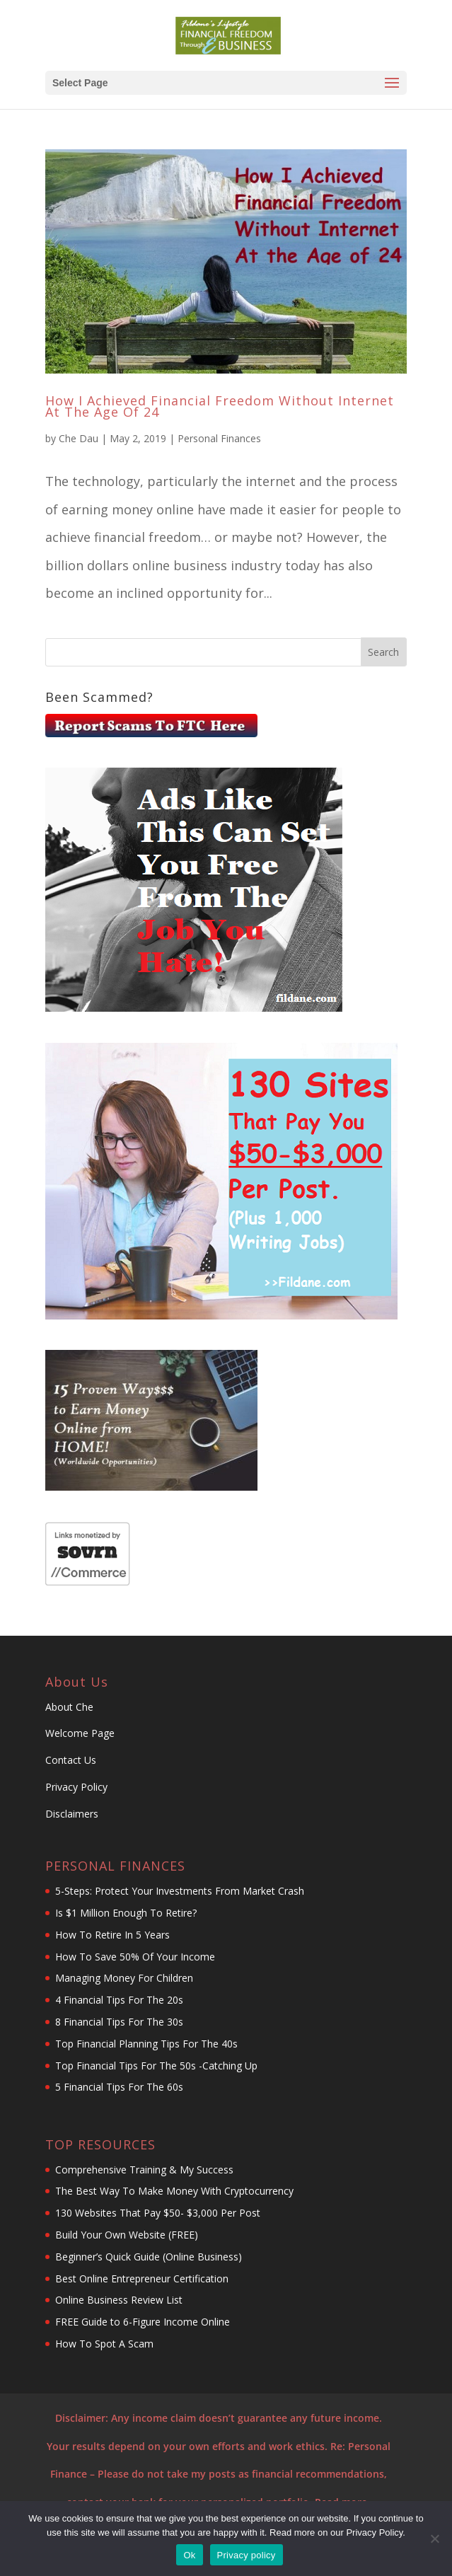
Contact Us (72, 1760)
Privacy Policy (76, 1787)
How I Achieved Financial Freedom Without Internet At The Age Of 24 (219, 406)
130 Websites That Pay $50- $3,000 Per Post (157, 2212)
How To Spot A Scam (104, 2343)
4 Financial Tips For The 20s (119, 1999)
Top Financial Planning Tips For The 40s (146, 2043)
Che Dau (78, 438)
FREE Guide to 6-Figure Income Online (142, 2321)
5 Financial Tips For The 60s (119, 2086)
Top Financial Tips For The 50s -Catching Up (156, 2065)
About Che (69, 1707)
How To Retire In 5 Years (112, 1934)
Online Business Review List (120, 2299)
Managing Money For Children (124, 1978)
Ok (189, 2555)
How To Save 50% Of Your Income (135, 1956)
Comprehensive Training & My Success (144, 2169)
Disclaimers (71, 1813)
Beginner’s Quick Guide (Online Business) (148, 2256)
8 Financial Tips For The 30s (119, 2021)
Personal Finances (219, 438)
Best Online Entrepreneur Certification (143, 2278)
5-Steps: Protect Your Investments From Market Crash (179, 1891)
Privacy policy (246, 2555)
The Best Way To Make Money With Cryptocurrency (174, 2190)
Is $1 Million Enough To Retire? (126, 1912)
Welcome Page (80, 1733)
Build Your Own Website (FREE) (126, 2234)
